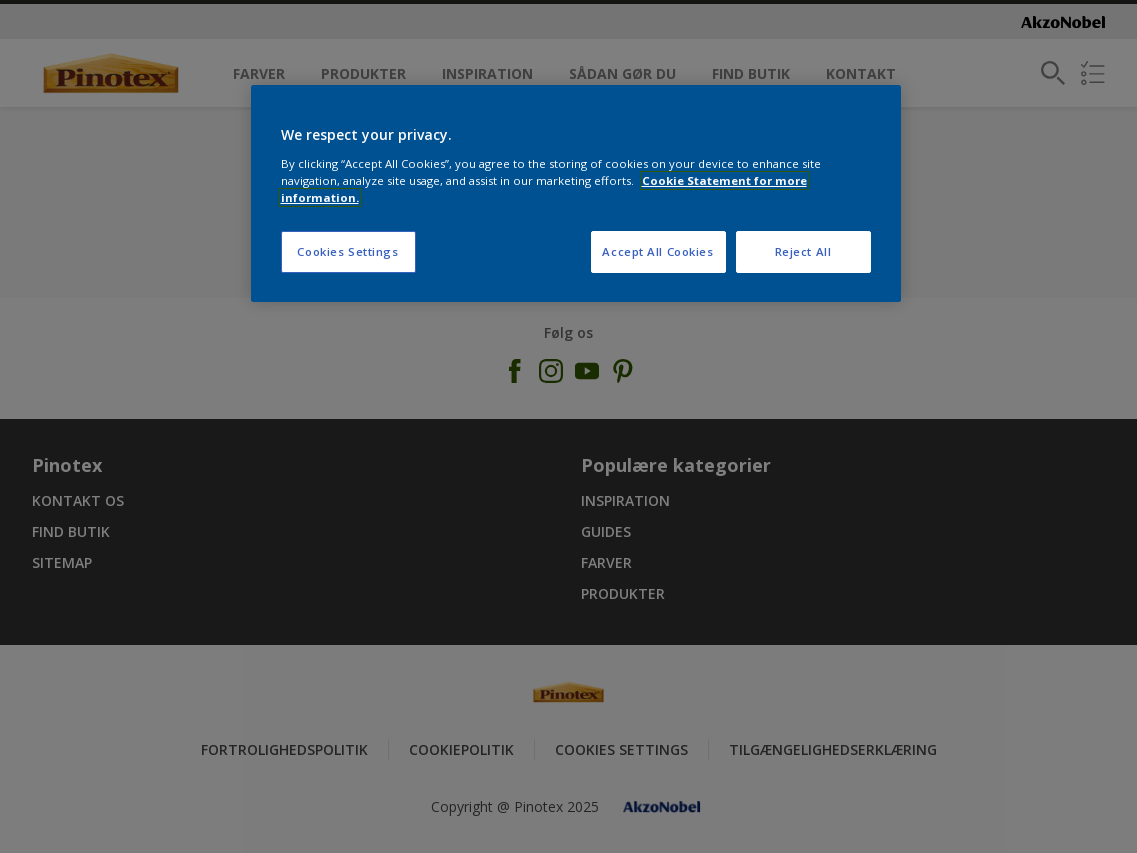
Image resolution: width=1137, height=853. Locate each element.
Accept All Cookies (657, 251)
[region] (576, 193)
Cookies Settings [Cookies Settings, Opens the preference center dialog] (347, 251)
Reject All (803, 251)
